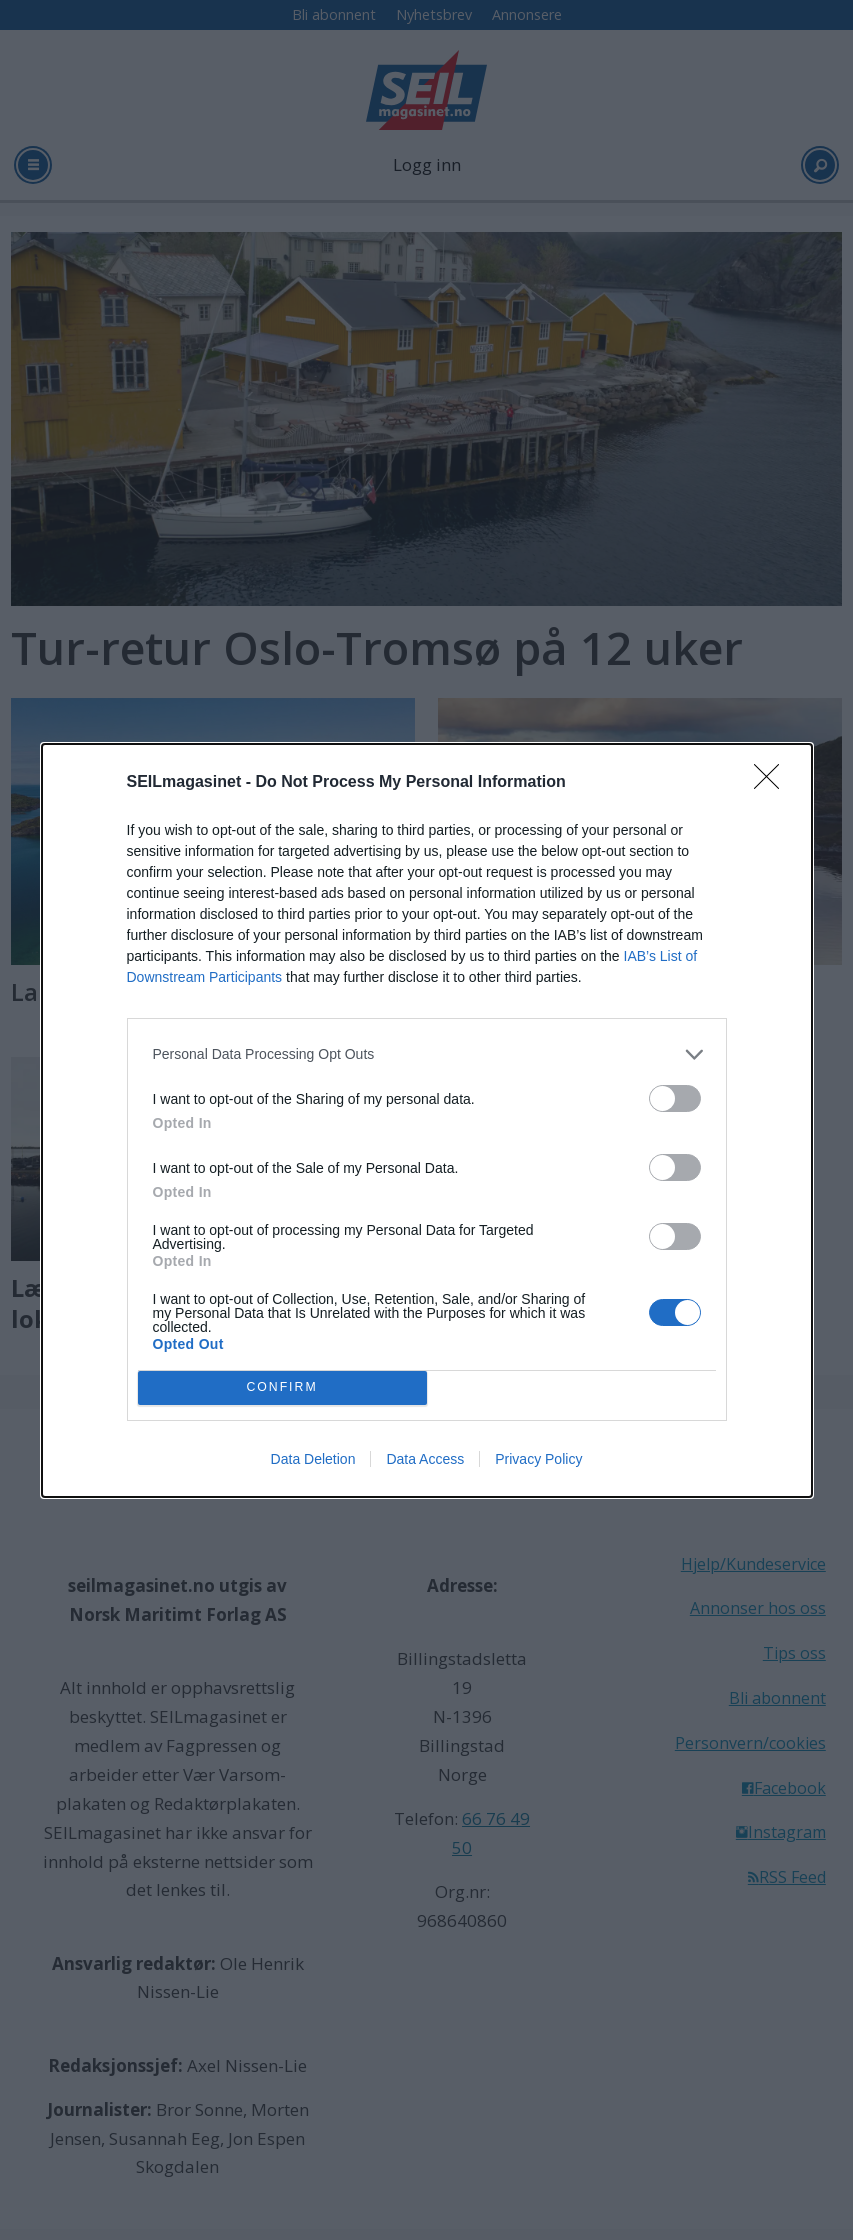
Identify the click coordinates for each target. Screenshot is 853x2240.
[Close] (773, 783)
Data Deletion (313, 1459)
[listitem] (427, 1054)
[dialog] (427, 1120)
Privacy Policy (538, 1459)
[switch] (675, 1098)
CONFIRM (282, 1387)
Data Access (425, 1459)
